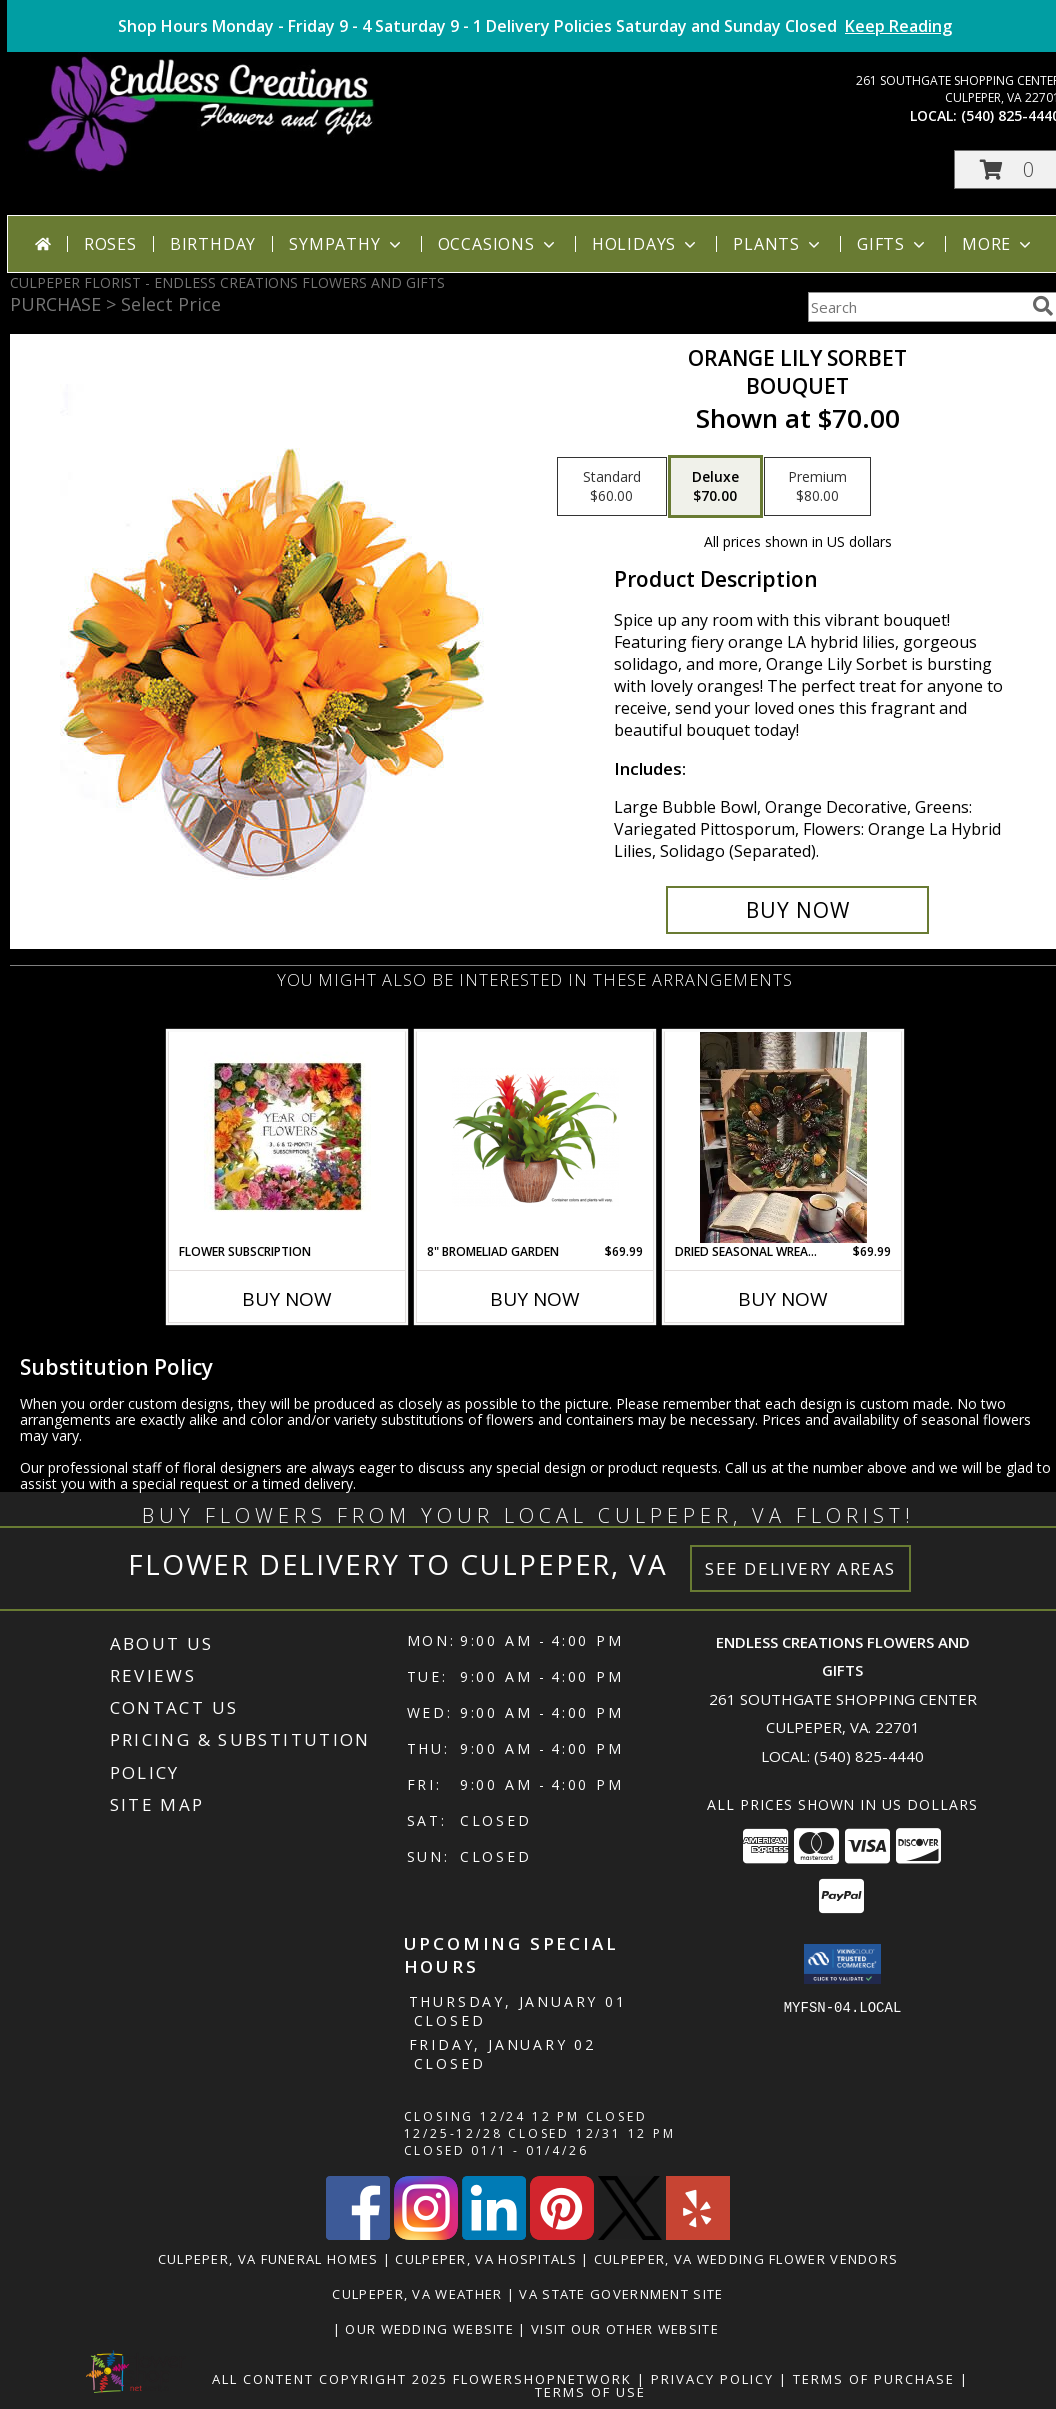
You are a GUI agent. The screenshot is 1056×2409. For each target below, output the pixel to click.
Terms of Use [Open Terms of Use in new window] (590, 2392)
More (998, 244)
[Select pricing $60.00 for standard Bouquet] (612, 487)
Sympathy (346, 244)
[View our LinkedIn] (494, 2234)
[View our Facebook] (358, 2234)
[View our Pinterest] (562, 2234)
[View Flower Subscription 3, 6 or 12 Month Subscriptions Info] (287, 1137)
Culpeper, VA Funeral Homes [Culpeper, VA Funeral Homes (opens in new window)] (268, 2259)
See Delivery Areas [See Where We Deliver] (800, 1568)
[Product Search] (916, 307)
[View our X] (630, 2234)
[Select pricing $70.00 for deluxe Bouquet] (715, 487)
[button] (842, 1964)
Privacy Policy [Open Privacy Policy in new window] (712, 2379)
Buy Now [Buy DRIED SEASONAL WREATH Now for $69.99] (783, 1299)
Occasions (498, 244)
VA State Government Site (621, 2294)
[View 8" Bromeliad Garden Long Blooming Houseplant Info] (535, 1137)
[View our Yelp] (698, 2234)
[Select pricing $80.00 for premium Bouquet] (817, 487)
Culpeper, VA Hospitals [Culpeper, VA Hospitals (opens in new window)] (486, 2259)
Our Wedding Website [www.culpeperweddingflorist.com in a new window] (431, 2329)
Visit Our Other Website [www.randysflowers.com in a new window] (627, 2329)
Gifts (893, 244)
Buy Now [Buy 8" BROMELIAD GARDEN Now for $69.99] (535, 1299)
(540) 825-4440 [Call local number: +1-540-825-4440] (869, 1756)
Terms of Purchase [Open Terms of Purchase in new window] (874, 2379)
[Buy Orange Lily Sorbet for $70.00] (797, 910)
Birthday (213, 244)
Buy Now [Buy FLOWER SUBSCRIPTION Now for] (287, 1299)
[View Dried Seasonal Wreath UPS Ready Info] (783, 1137)
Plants (778, 244)
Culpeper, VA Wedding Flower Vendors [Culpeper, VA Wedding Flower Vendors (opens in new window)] (746, 2259)
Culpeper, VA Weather (417, 2294)
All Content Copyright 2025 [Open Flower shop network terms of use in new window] (330, 2379)
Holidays (646, 244)
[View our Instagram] (426, 2234)
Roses (110, 244)
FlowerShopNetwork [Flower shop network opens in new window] (542, 2379)
